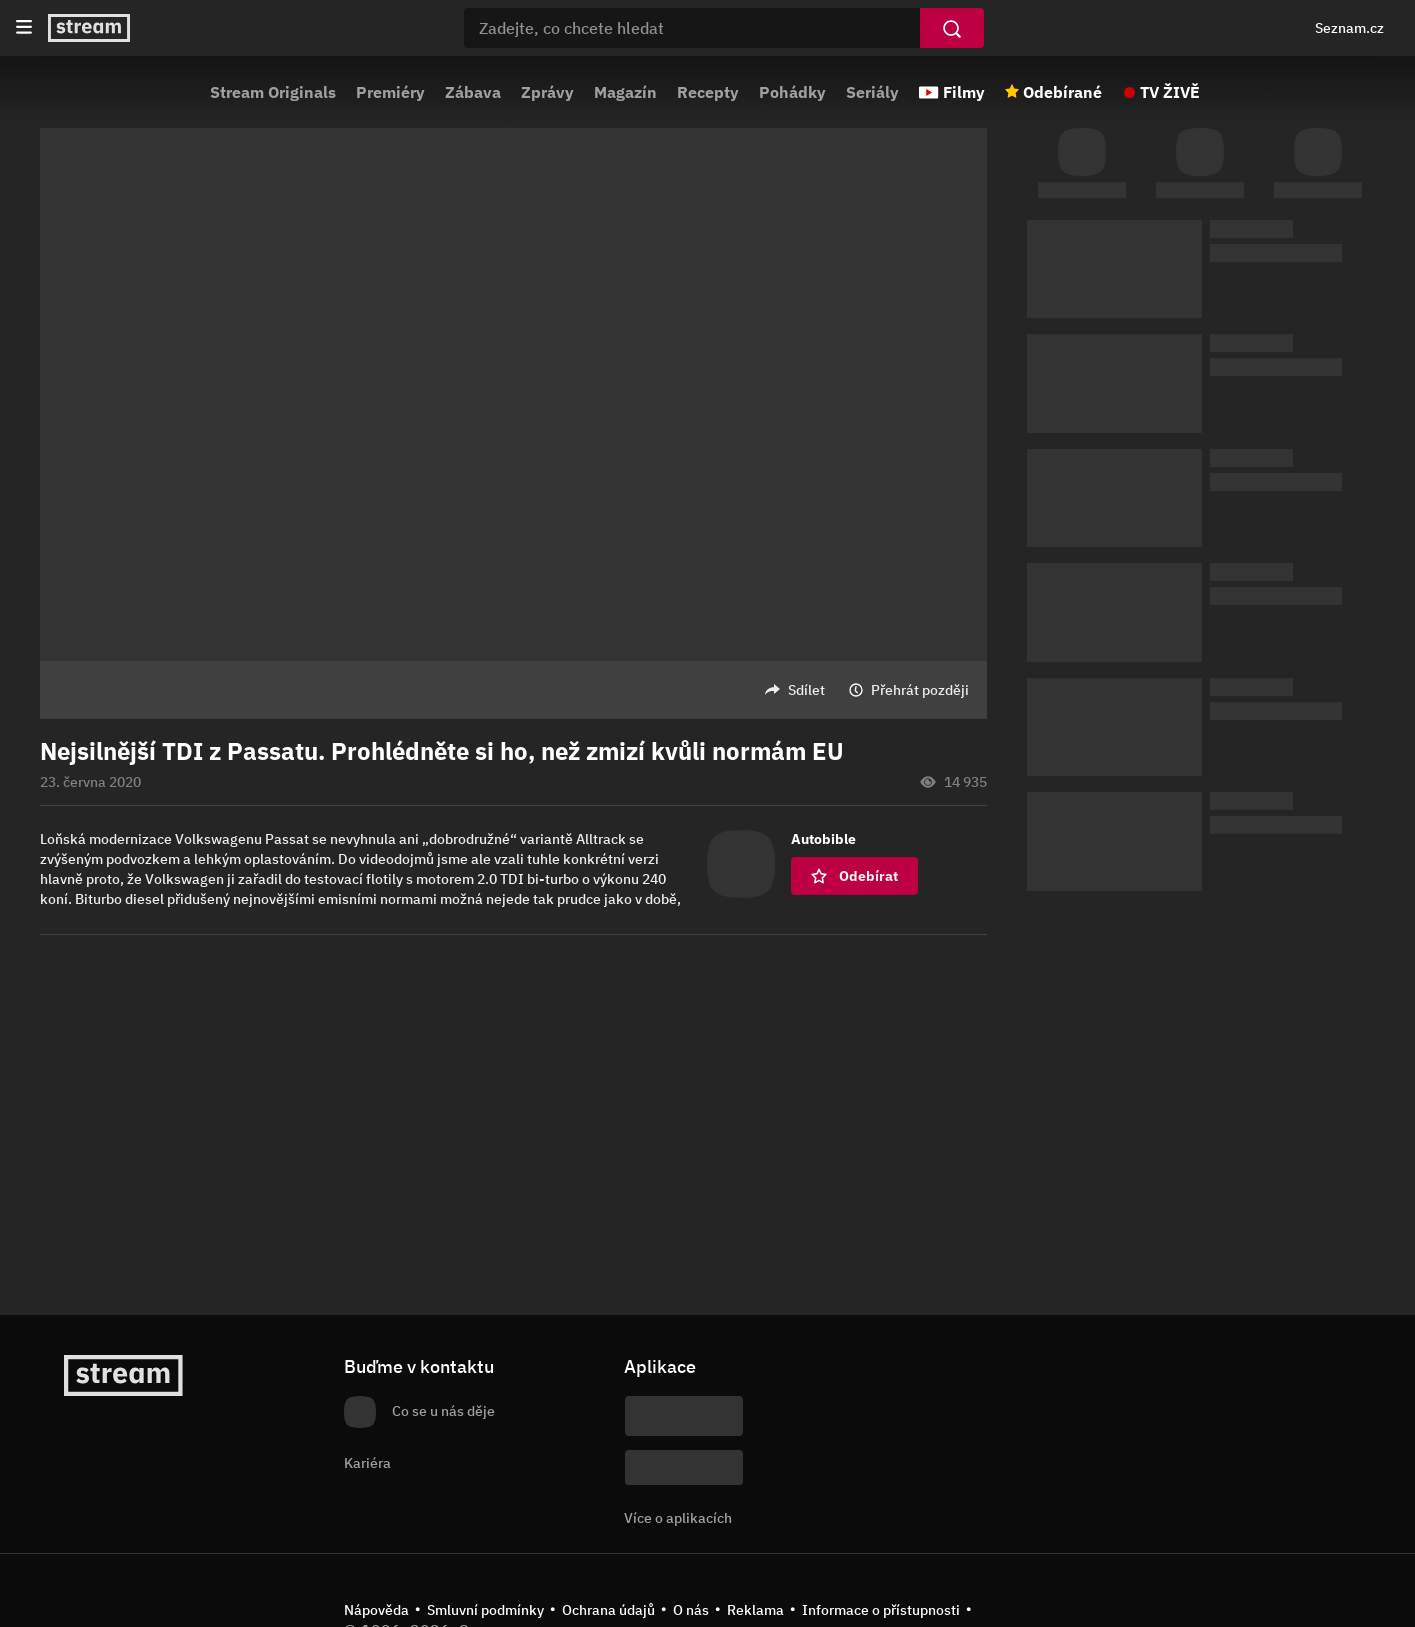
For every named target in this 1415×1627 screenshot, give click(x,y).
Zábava (473, 92)
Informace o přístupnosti (881, 1610)
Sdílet (806, 690)
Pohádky (792, 92)
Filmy (964, 92)
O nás (691, 1610)
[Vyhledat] (952, 28)
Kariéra (367, 1463)
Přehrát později (920, 690)
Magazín (625, 92)
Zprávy (547, 92)
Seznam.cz (1349, 28)
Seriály (872, 92)
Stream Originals (273, 92)
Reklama (755, 1610)
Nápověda (376, 1610)
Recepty (708, 92)
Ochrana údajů (608, 1610)
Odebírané (1062, 92)
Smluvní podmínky (485, 1610)
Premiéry (390, 92)
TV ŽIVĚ (1170, 92)
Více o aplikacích (678, 1518)
